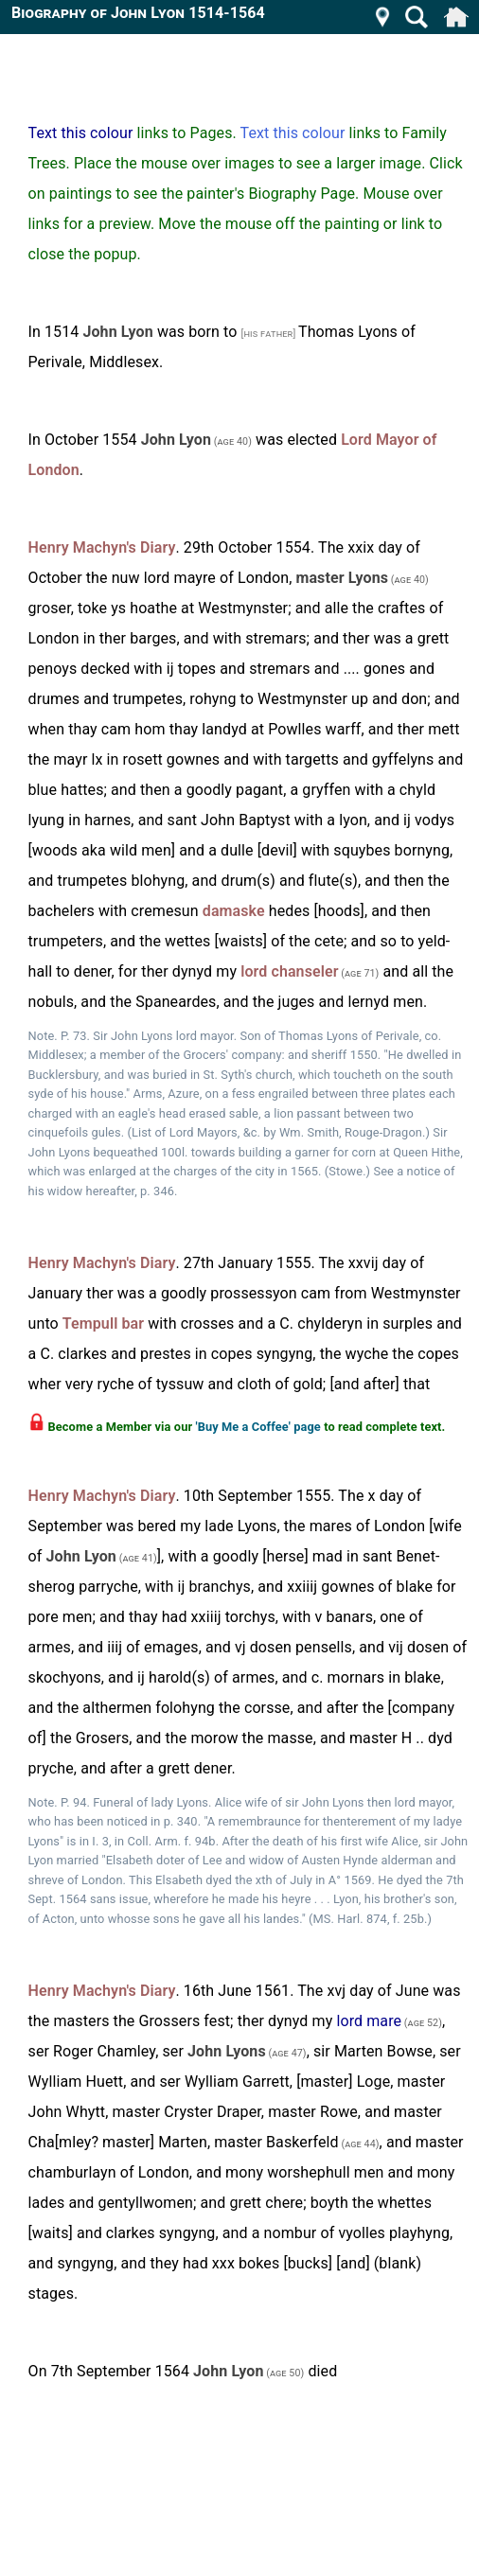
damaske (234, 911)
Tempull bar (103, 1323)
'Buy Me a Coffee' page (257, 1427)
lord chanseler (289, 971)
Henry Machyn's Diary (102, 547)
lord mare (368, 2021)
